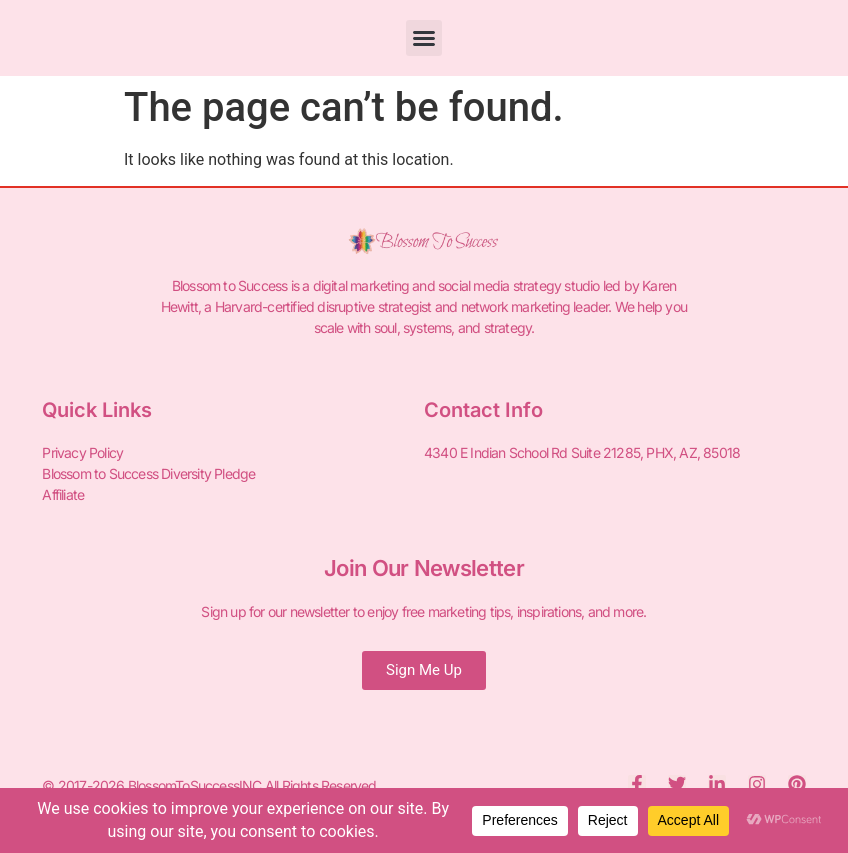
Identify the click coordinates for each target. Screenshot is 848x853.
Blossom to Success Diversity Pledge (148, 473)
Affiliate (63, 494)
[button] (424, 38)
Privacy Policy (82, 452)
